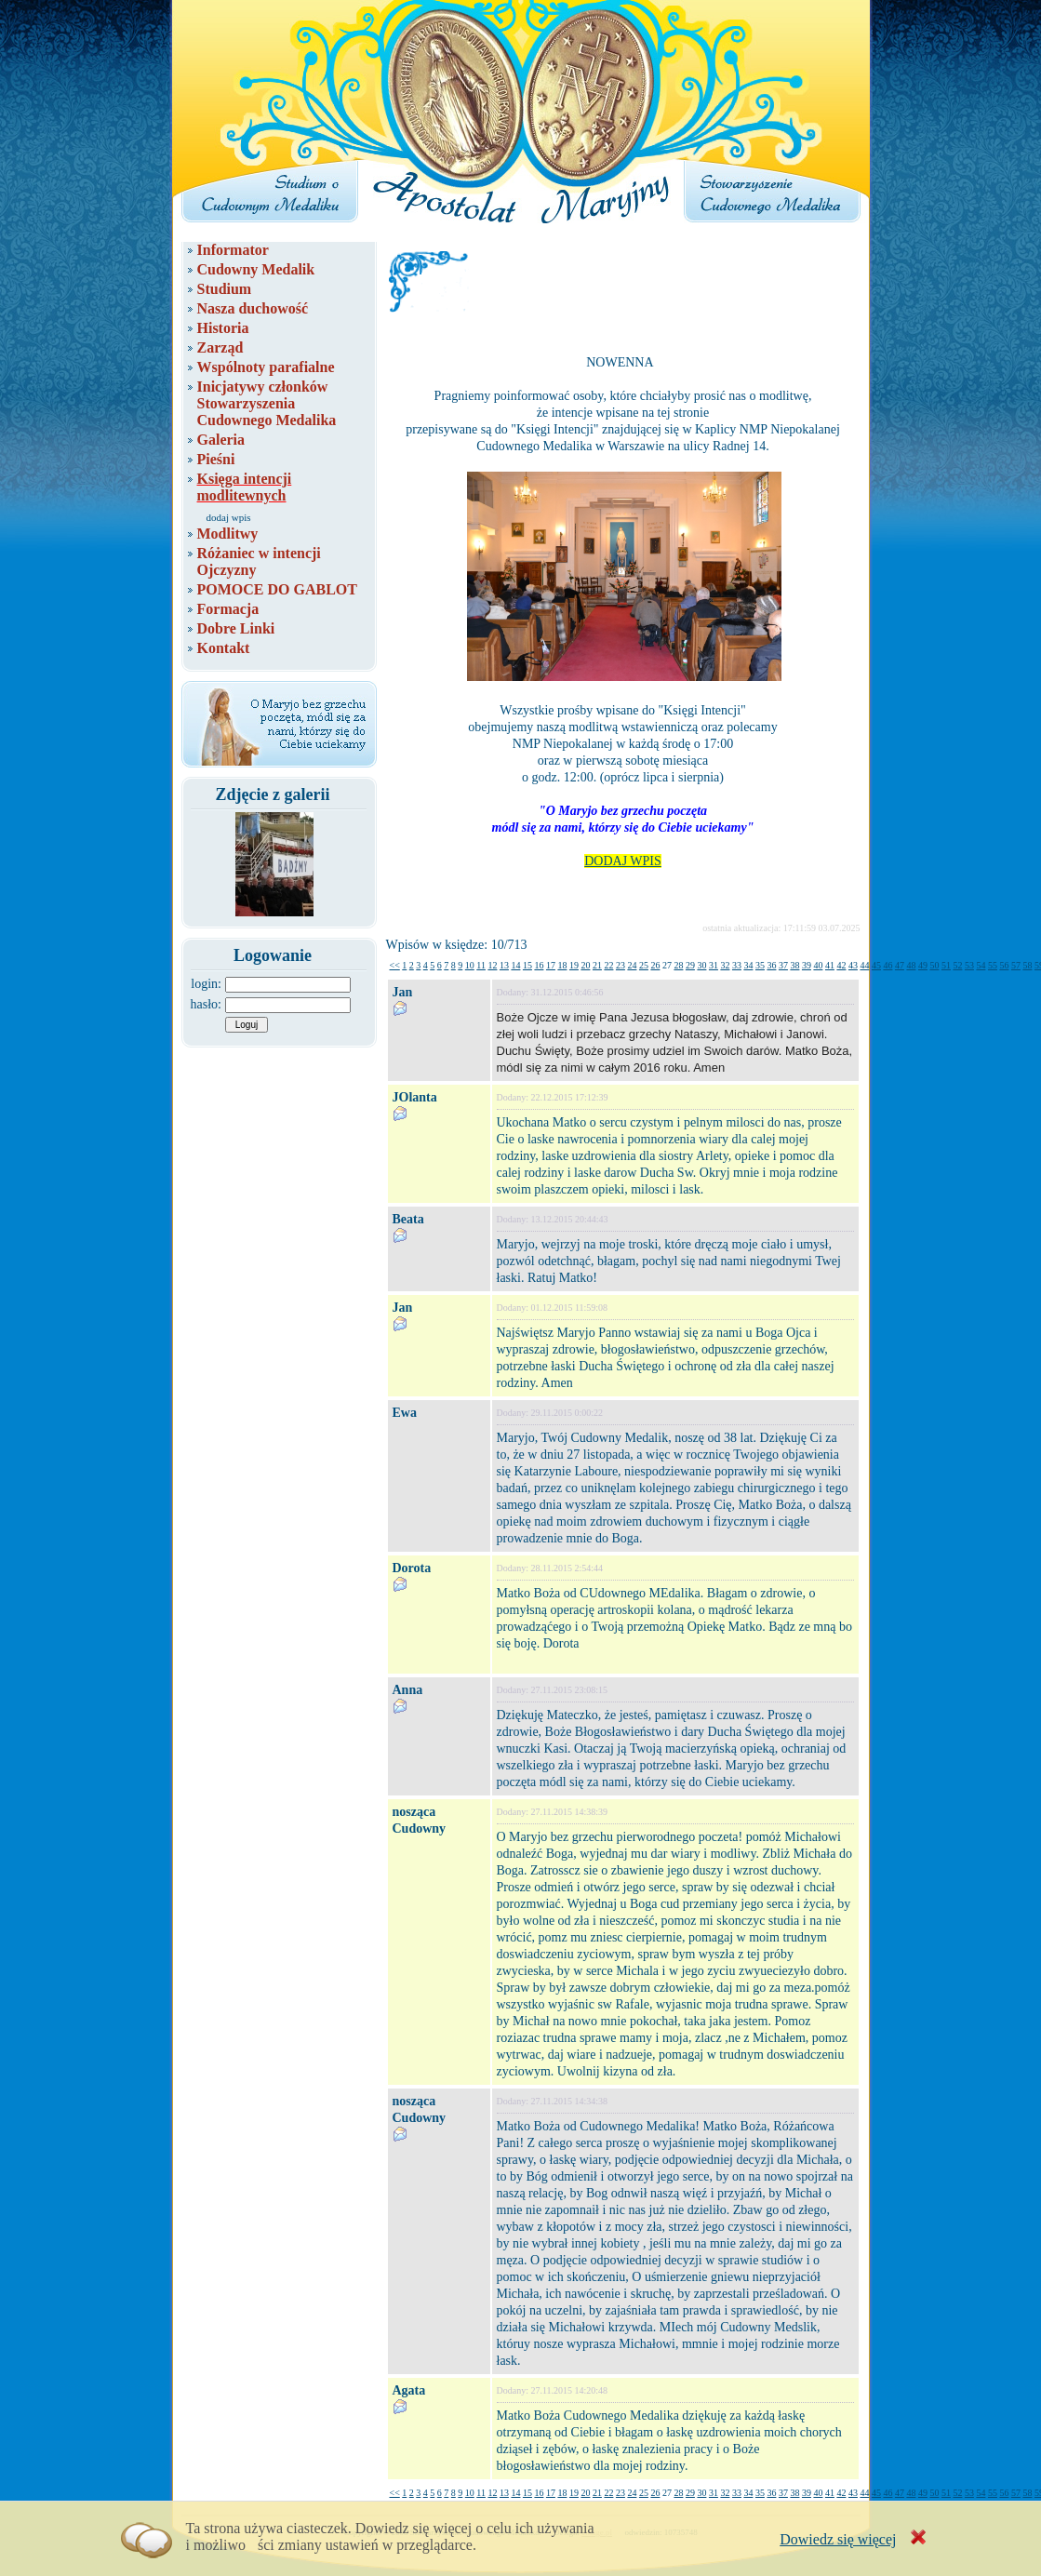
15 (527, 965)
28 (678, 965)
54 (980, 965)
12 (492, 965)
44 (864, 965)
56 (1003, 965)
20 (585, 965)
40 (817, 965)
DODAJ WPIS (622, 861)
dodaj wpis (229, 517)
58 (1027, 965)
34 (748, 965)
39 (806, 965)
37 (783, 965)
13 (504, 965)
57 (1016, 965)
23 (620, 965)
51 (946, 965)
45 (876, 965)
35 (760, 965)
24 (631, 965)
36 (771, 965)
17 (550, 965)
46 (887, 965)
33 (736, 965)
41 (829, 965)
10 (469, 965)
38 (794, 965)
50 (934, 965)
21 (597, 965)
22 (608, 965)
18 (562, 965)
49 (923, 965)
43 (853, 965)
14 (515, 965)
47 (899, 965)
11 (481, 965)
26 (655, 965)
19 (574, 965)
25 (643, 965)
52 (957, 965)
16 (538, 965)
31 (713, 965)
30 (701, 965)
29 (690, 965)
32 (724, 965)
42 (841, 965)
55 (992, 965)
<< (395, 965)
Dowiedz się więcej (838, 2539)
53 (969, 965)
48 (910, 965)
